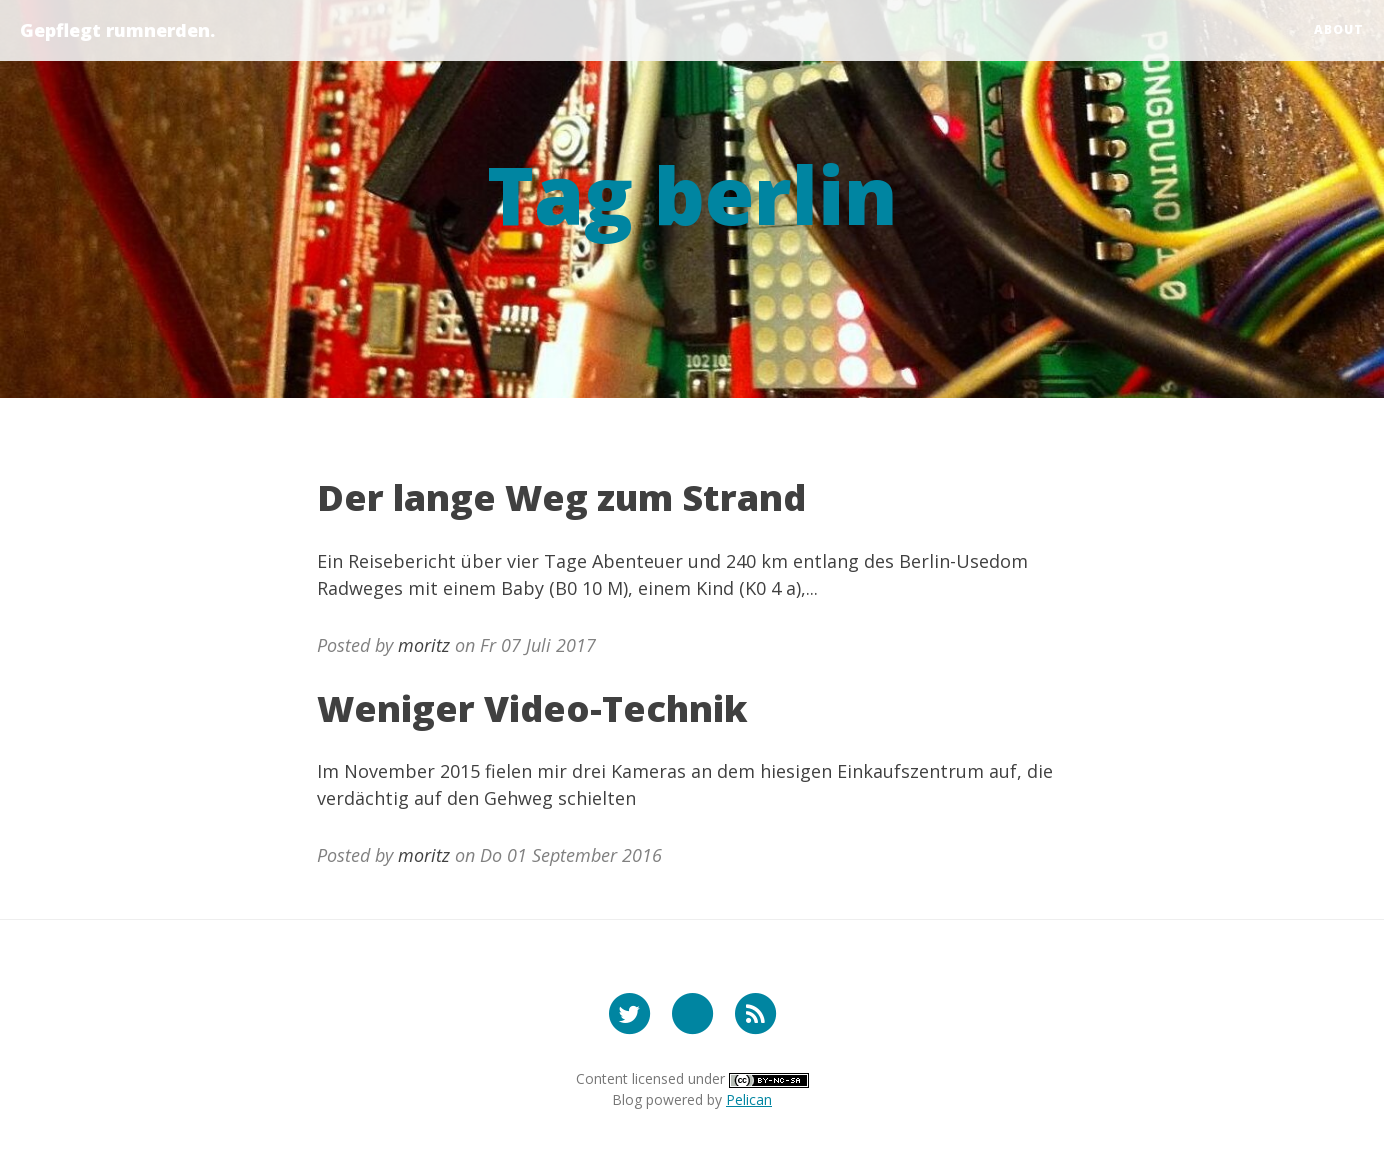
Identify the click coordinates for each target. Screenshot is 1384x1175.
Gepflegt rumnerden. (117, 30)
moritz (424, 645)
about (1339, 29)
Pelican (749, 1099)
